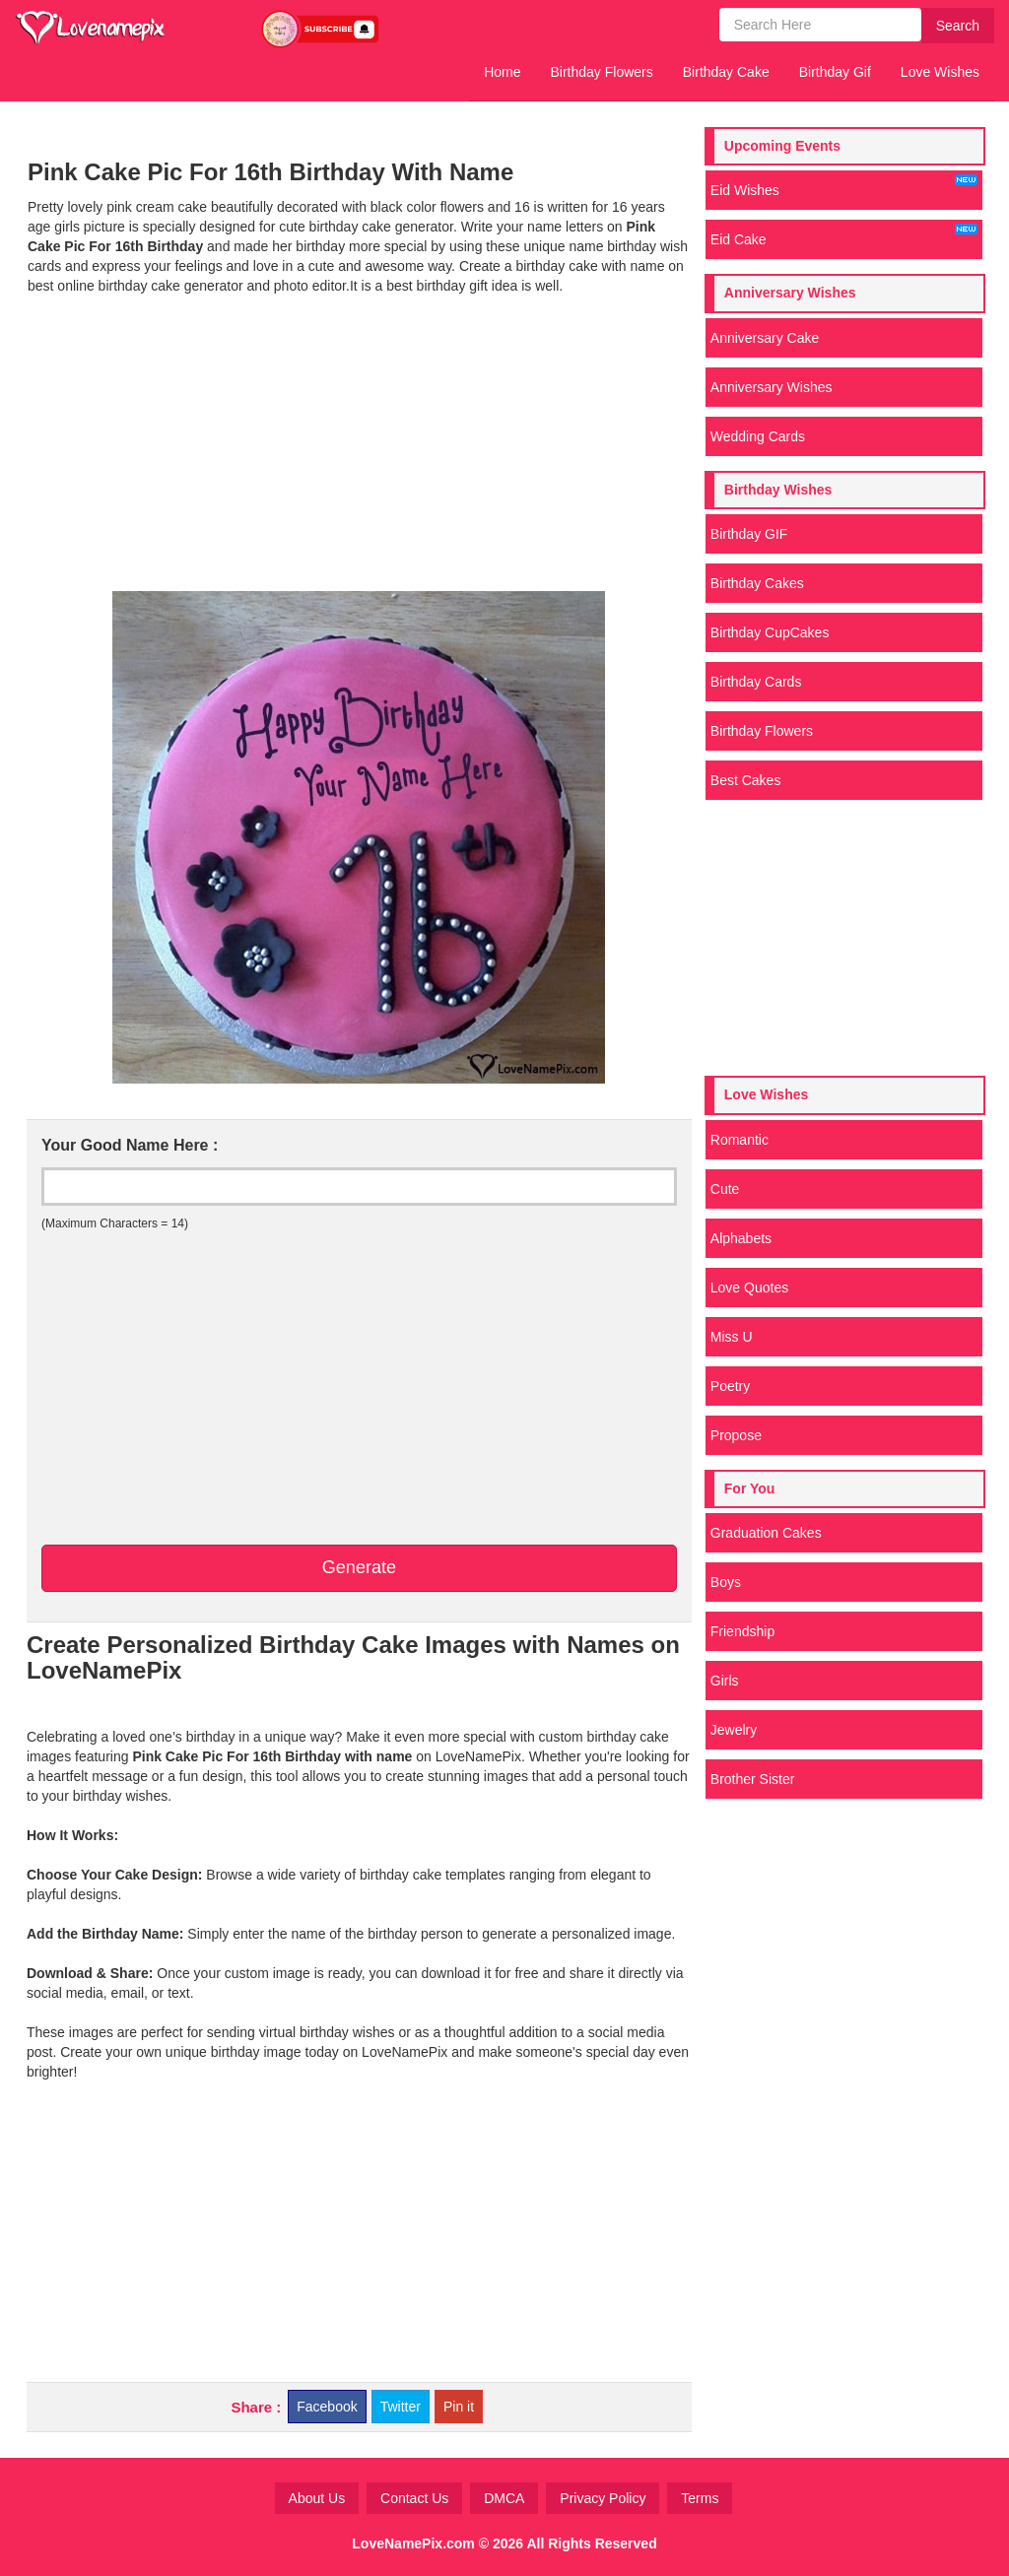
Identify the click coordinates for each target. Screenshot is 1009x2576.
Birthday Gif (835, 72)
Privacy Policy (602, 2498)
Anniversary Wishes (771, 387)
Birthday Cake (726, 72)
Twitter (400, 2406)
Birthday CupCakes (770, 632)
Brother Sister (752, 1779)
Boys (725, 1582)
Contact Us (414, 2498)
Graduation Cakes (766, 1533)
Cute (725, 1189)
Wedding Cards (757, 436)
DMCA (504, 2498)
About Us (317, 2498)
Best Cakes (745, 780)
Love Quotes (749, 1287)
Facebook (327, 2406)
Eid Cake (843, 235)
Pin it (458, 2406)
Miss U (731, 1337)
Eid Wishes (843, 186)
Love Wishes (940, 72)
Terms (699, 2498)
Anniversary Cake (765, 338)
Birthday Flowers (602, 72)
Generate (359, 1567)
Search (957, 25)
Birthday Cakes (757, 583)
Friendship (742, 1631)
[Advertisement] (359, 443)
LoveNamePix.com (413, 2543)
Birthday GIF (749, 534)
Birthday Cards (756, 682)
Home (502, 72)
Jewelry (733, 1730)
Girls (724, 1680)
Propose (736, 1435)
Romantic (739, 1140)
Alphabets (741, 1238)
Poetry (730, 1386)
